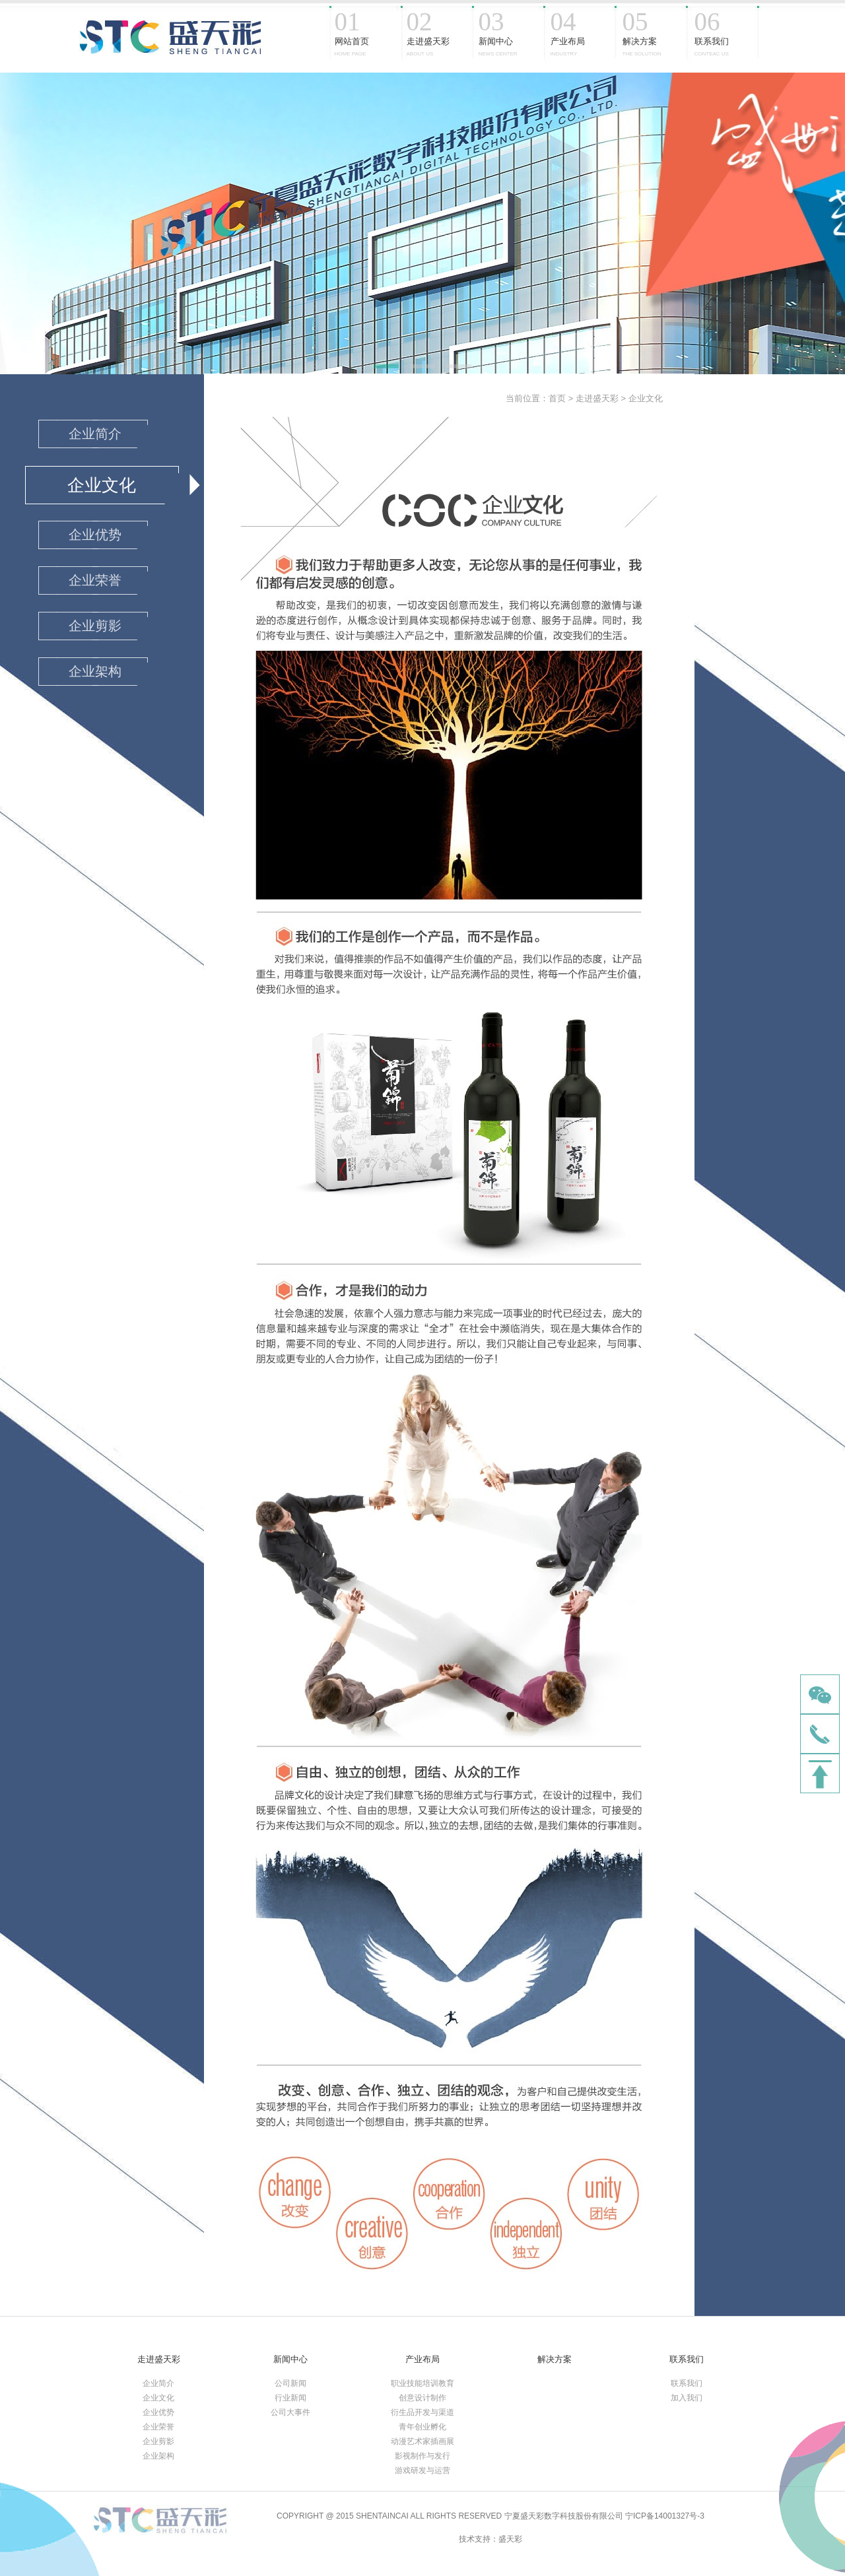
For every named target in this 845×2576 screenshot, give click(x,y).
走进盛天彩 (597, 398)
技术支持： (478, 2539)
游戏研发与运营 (422, 2470)
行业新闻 (290, 2397)
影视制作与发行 (422, 2455)
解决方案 (554, 2359)
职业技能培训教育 (422, 2383)
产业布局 (422, 2359)
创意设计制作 (422, 2397)
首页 (557, 398)
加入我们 (686, 2397)
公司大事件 (290, 2412)
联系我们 (686, 2359)
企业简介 (158, 2383)
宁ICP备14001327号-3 (664, 2516)
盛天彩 (510, 2539)
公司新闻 (290, 2383)
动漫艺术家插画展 (422, 2441)
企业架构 (158, 2455)
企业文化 (645, 398)
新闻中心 (290, 2359)
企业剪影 (158, 2441)
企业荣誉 (158, 2426)
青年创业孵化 (422, 2426)
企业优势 (158, 2412)
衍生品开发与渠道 (422, 2412)
